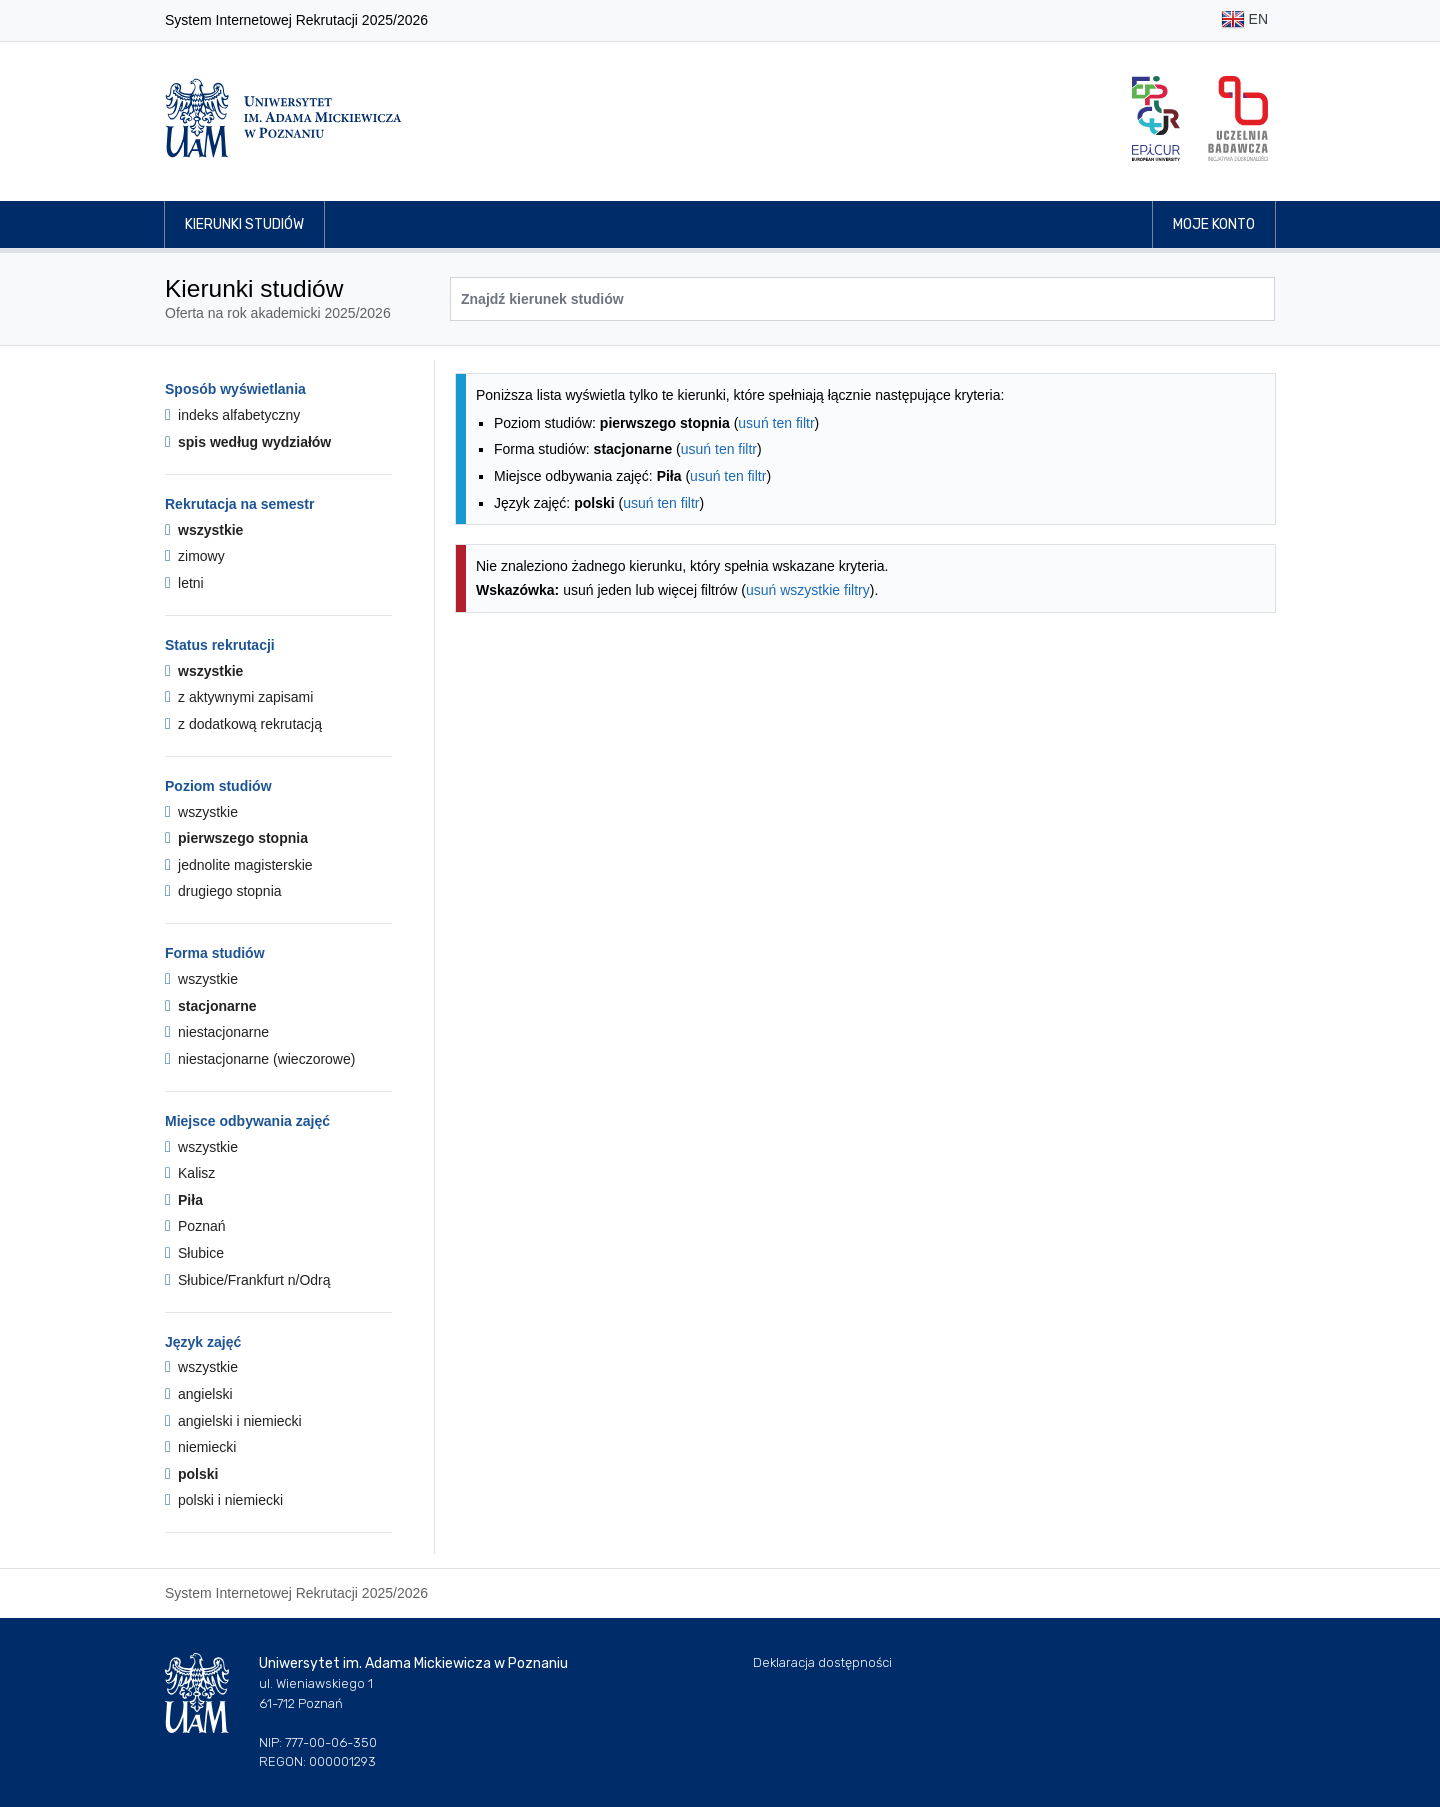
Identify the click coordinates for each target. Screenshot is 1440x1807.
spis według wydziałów (248, 442)
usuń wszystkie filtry (808, 590)
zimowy (195, 556)
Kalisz (190, 1173)
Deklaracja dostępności (822, 1662)
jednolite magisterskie (239, 865)
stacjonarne (211, 1006)
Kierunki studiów (244, 224)
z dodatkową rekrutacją (243, 724)
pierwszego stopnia (236, 838)
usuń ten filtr (776, 423)
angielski (199, 1394)
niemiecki (200, 1447)
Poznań (195, 1226)
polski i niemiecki (224, 1500)
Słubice (194, 1253)
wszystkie (204, 530)
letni (184, 583)
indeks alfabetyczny (232, 415)
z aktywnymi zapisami (239, 697)
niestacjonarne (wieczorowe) (260, 1059)
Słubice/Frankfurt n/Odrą (248, 1280)
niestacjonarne (217, 1032)
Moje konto (1214, 224)
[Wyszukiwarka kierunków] (862, 299)
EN (1244, 20)
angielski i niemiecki (233, 1421)
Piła (184, 1200)
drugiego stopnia (223, 891)
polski (191, 1474)
